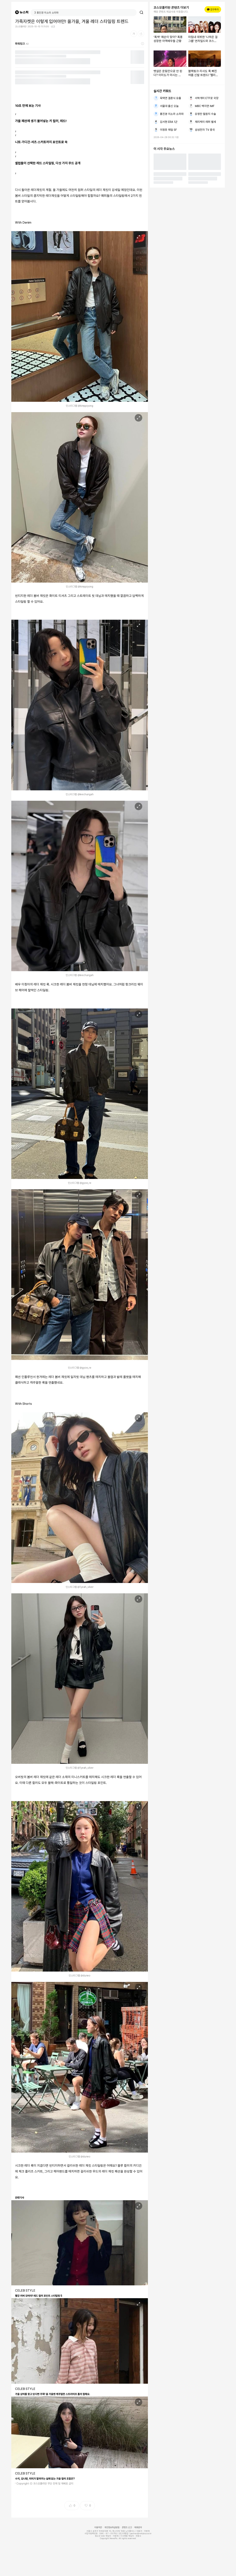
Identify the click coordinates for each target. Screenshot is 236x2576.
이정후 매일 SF (168, 129)
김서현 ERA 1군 (169, 122)
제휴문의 (138, 2527)
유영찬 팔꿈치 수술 (205, 114)
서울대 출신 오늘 (169, 106)
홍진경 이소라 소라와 (172, 114)
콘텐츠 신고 (127, 2527)
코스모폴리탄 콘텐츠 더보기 (171, 7)
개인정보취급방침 (111, 2527)
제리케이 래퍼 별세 (205, 122)
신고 (53, 26)
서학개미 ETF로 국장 (206, 98)
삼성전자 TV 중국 (205, 129)
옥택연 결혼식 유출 (170, 98)
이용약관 (98, 2527)
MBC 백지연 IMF (204, 106)
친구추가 (213, 9)
